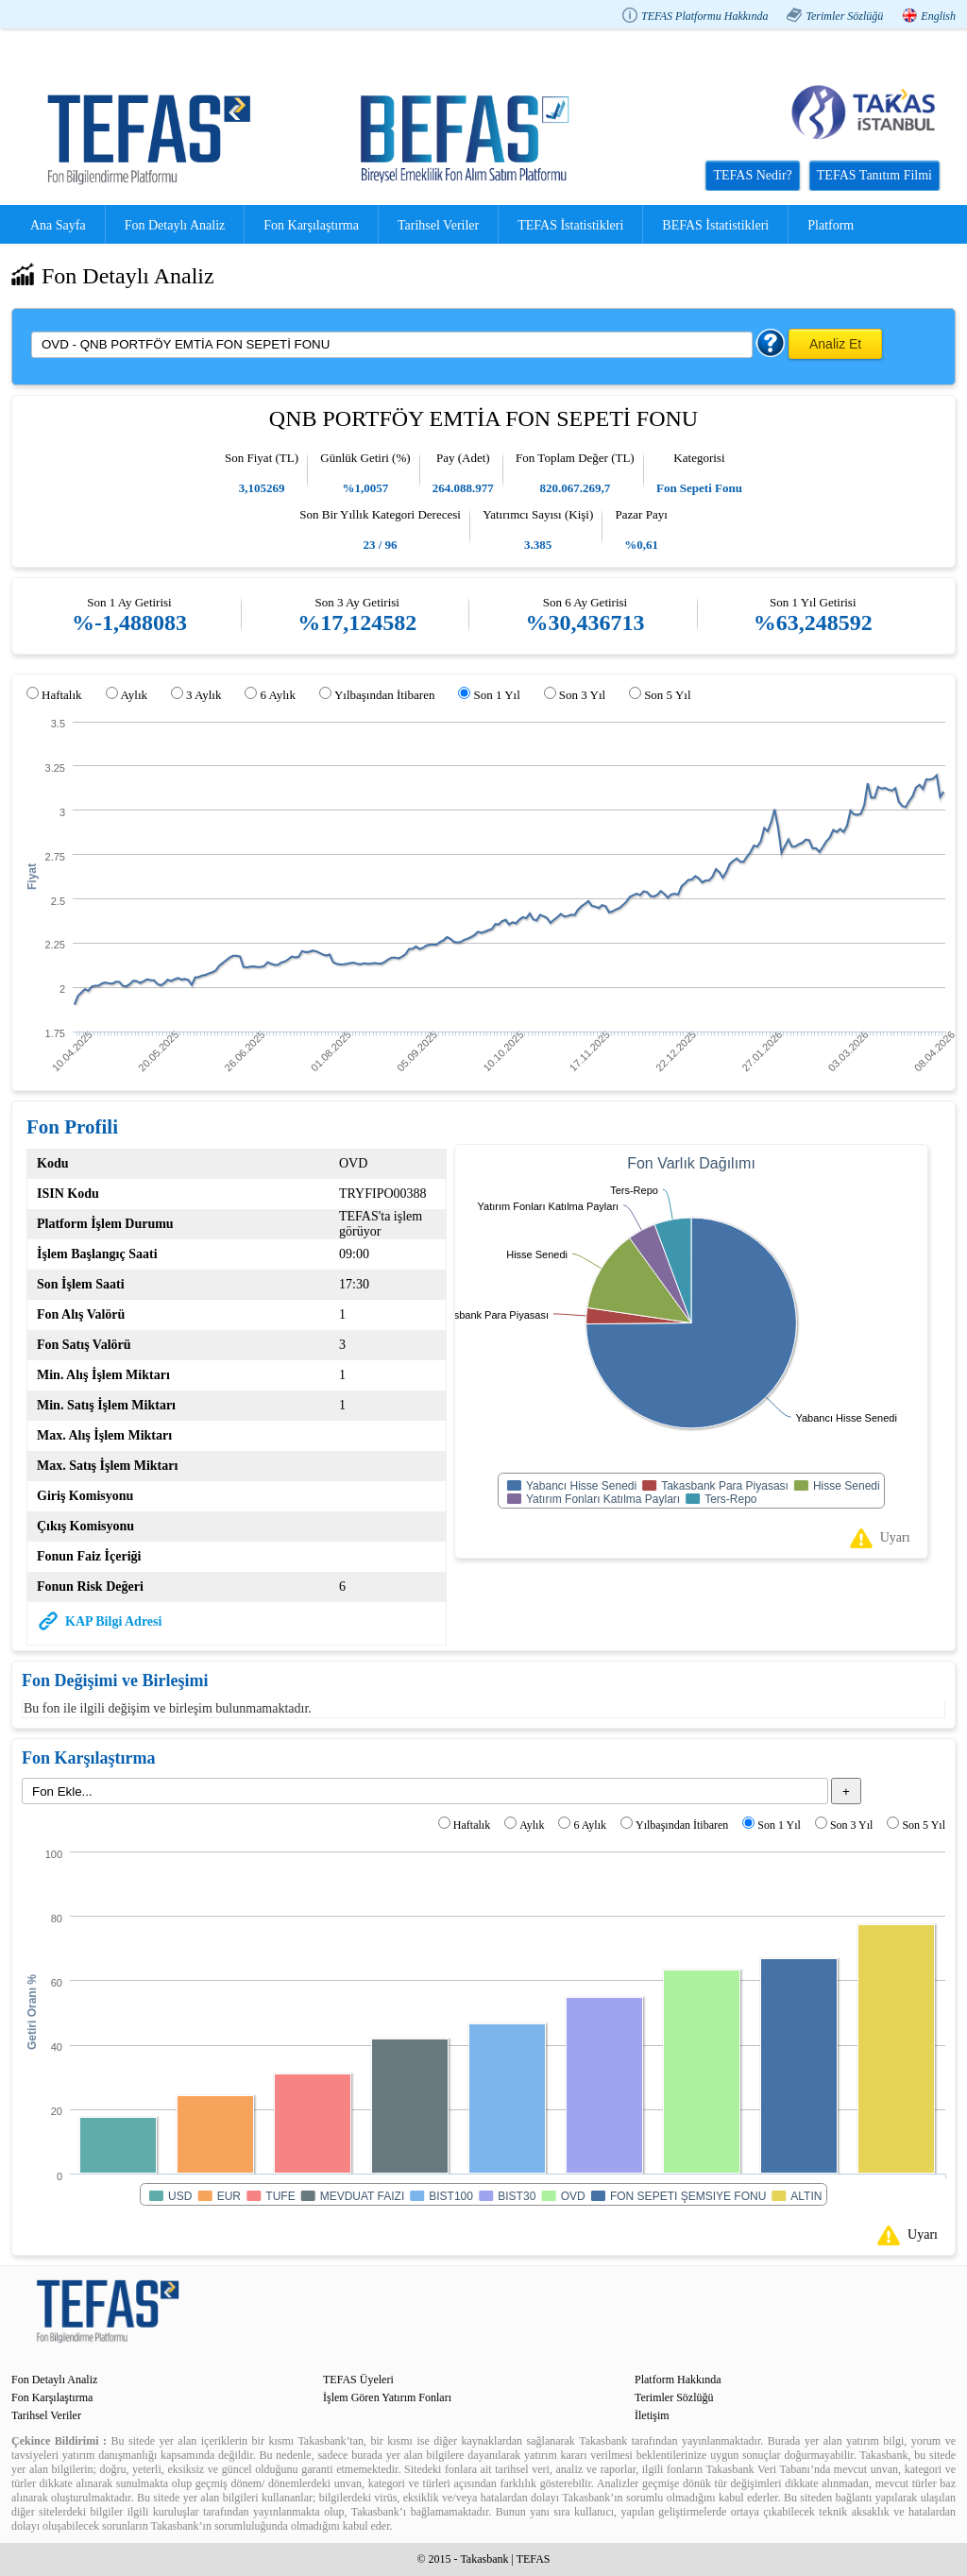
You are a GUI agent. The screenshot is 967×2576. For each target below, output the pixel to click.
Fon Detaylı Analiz (175, 225)
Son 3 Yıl (582, 695)
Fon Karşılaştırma (311, 225)
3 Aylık (203, 695)
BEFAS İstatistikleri (715, 225)
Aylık (134, 695)
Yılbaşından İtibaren (384, 695)
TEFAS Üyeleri (358, 2379)
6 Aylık (277, 695)
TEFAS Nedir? (752, 175)
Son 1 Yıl (496, 695)
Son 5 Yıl (667, 695)
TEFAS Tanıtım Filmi (874, 175)
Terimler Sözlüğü (844, 16)
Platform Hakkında (678, 2379)
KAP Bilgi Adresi (113, 1621)
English (938, 16)
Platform (830, 225)
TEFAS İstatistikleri (570, 225)
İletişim (652, 2415)
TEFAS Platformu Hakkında (704, 16)
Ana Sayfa (58, 225)
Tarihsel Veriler (438, 225)
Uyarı (895, 1537)
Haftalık (62, 695)
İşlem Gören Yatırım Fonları (387, 2397)
